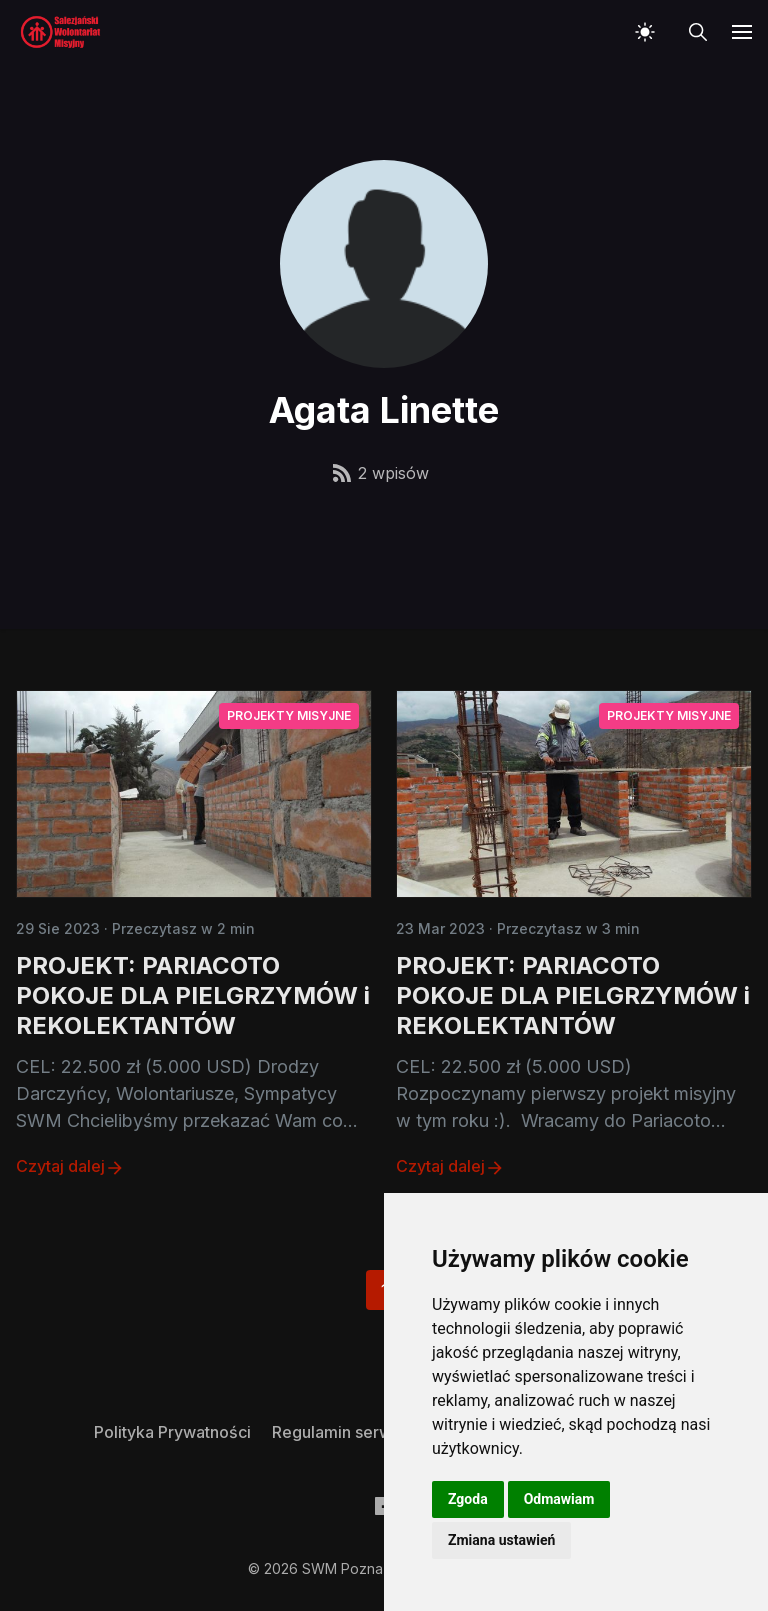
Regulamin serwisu (342, 1432)
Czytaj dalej (70, 1167)
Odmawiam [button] (559, 1499)
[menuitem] (172, 1432)
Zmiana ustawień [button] (501, 1540)
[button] (649, 32)
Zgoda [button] (468, 1499)
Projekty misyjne (289, 715)
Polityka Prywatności (172, 1432)
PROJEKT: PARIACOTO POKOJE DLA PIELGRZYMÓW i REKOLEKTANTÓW (193, 995)
